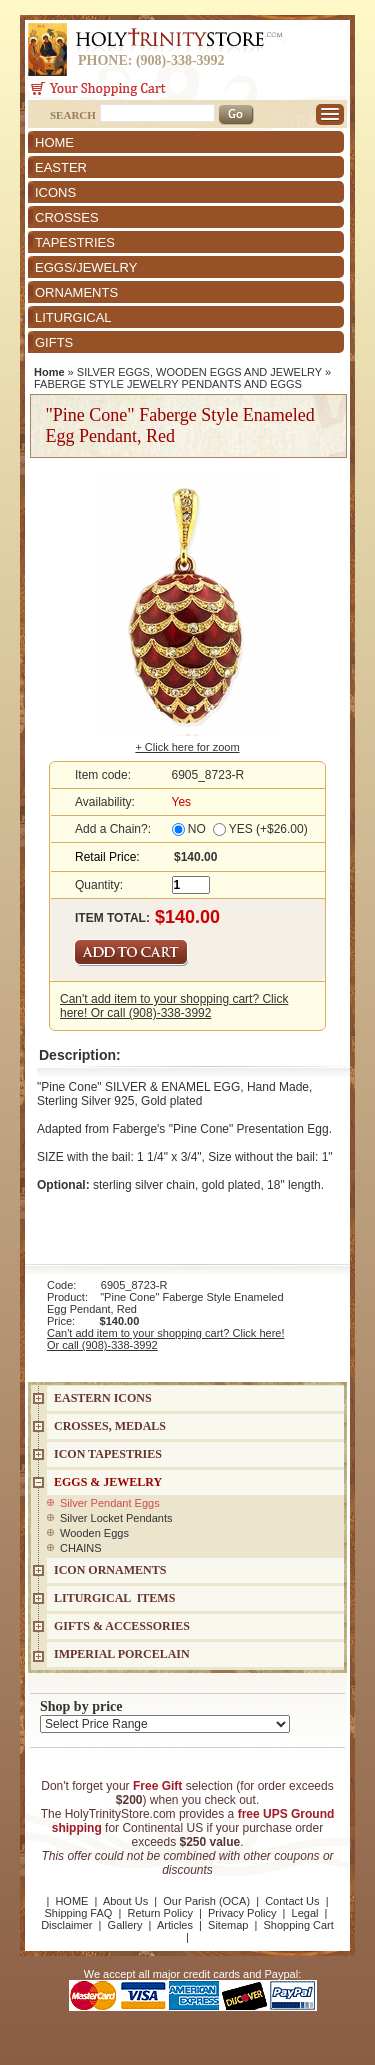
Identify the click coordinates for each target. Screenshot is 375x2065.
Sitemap (228, 1925)
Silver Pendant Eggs (110, 1503)
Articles (175, 1925)
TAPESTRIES (75, 242)
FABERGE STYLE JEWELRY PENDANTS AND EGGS (168, 384)
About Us (125, 1901)
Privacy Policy (242, 1913)
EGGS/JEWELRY (86, 267)
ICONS (55, 192)
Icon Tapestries (108, 1454)
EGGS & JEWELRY (108, 1482)
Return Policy (159, 1913)
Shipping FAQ (79, 1913)
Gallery (125, 1925)
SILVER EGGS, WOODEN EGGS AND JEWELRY (199, 372)
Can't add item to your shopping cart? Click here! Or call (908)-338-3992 (174, 1006)
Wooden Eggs (94, 1533)
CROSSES (67, 217)
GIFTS (54, 342)
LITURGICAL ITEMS (114, 1598)
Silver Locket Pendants (116, 1518)
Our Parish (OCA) (206, 1901)
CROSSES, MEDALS (110, 1426)
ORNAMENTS (76, 292)
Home (49, 372)
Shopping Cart (299, 1925)
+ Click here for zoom (187, 747)
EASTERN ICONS (103, 1398)
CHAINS (81, 1548)
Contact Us (292, 1901)
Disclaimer (66, 1925)
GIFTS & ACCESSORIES (122, 1626)
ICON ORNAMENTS (110, 1570)
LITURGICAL (73, 317)
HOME (54, 142)
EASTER (61, 167)
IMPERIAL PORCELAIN (122, 1654)
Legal (305, 1913)
